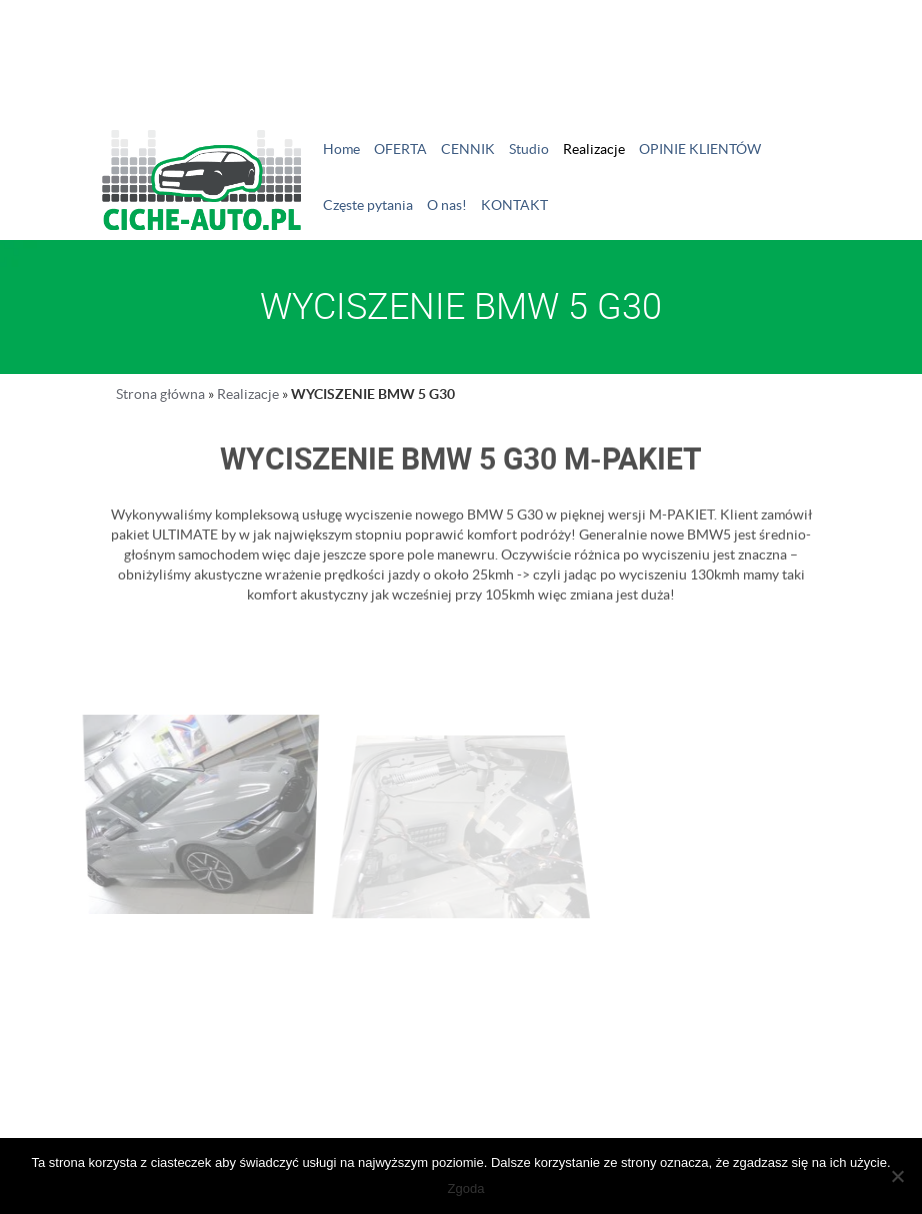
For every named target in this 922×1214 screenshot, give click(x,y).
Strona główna (160, 394)
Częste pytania (368, 205)
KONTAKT (514, 205)
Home (341, 149)
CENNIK (468, 149)
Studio (529, 149)
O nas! (447, 205)
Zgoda (466, 1188)
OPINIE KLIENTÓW (700, 149)
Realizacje (594, 149)
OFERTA (400, 149)
